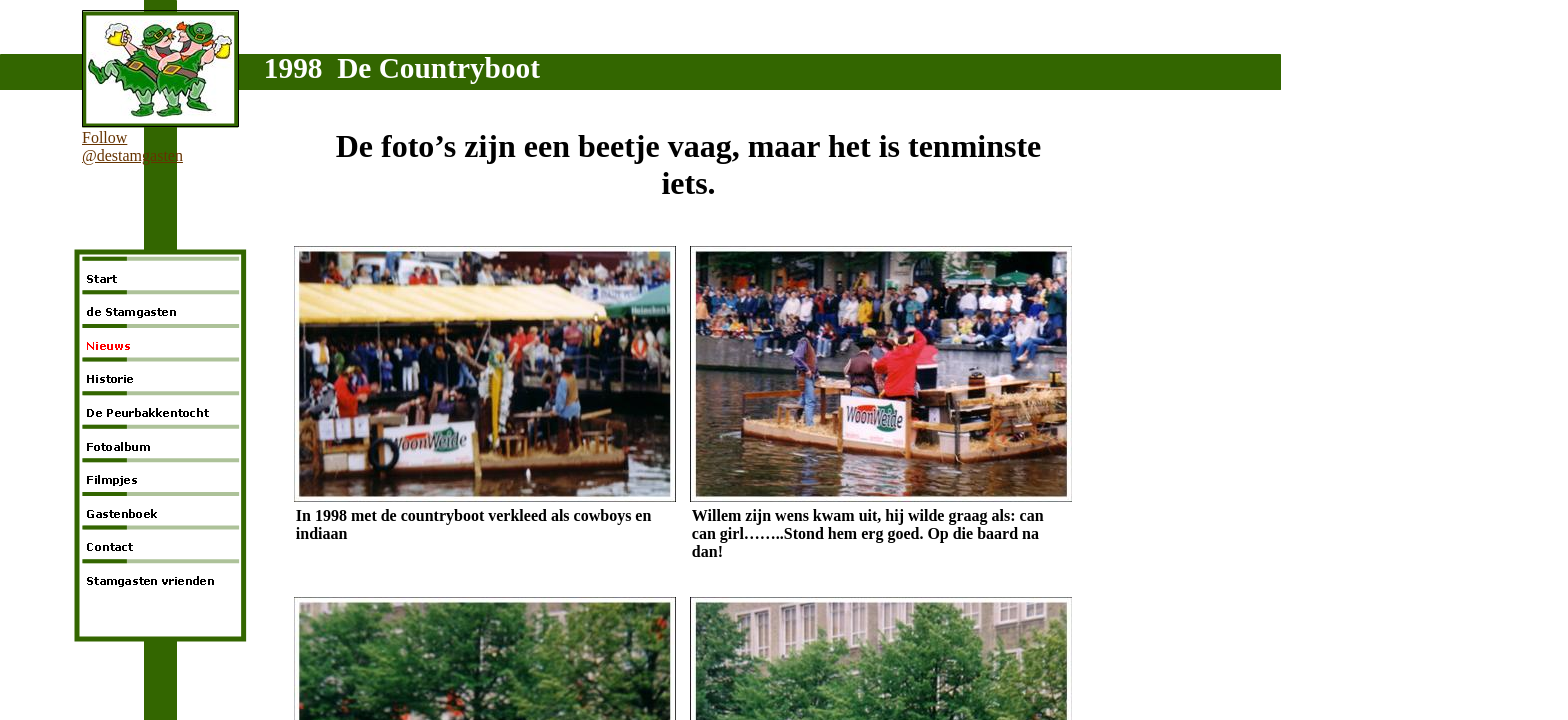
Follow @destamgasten (132, 146)
